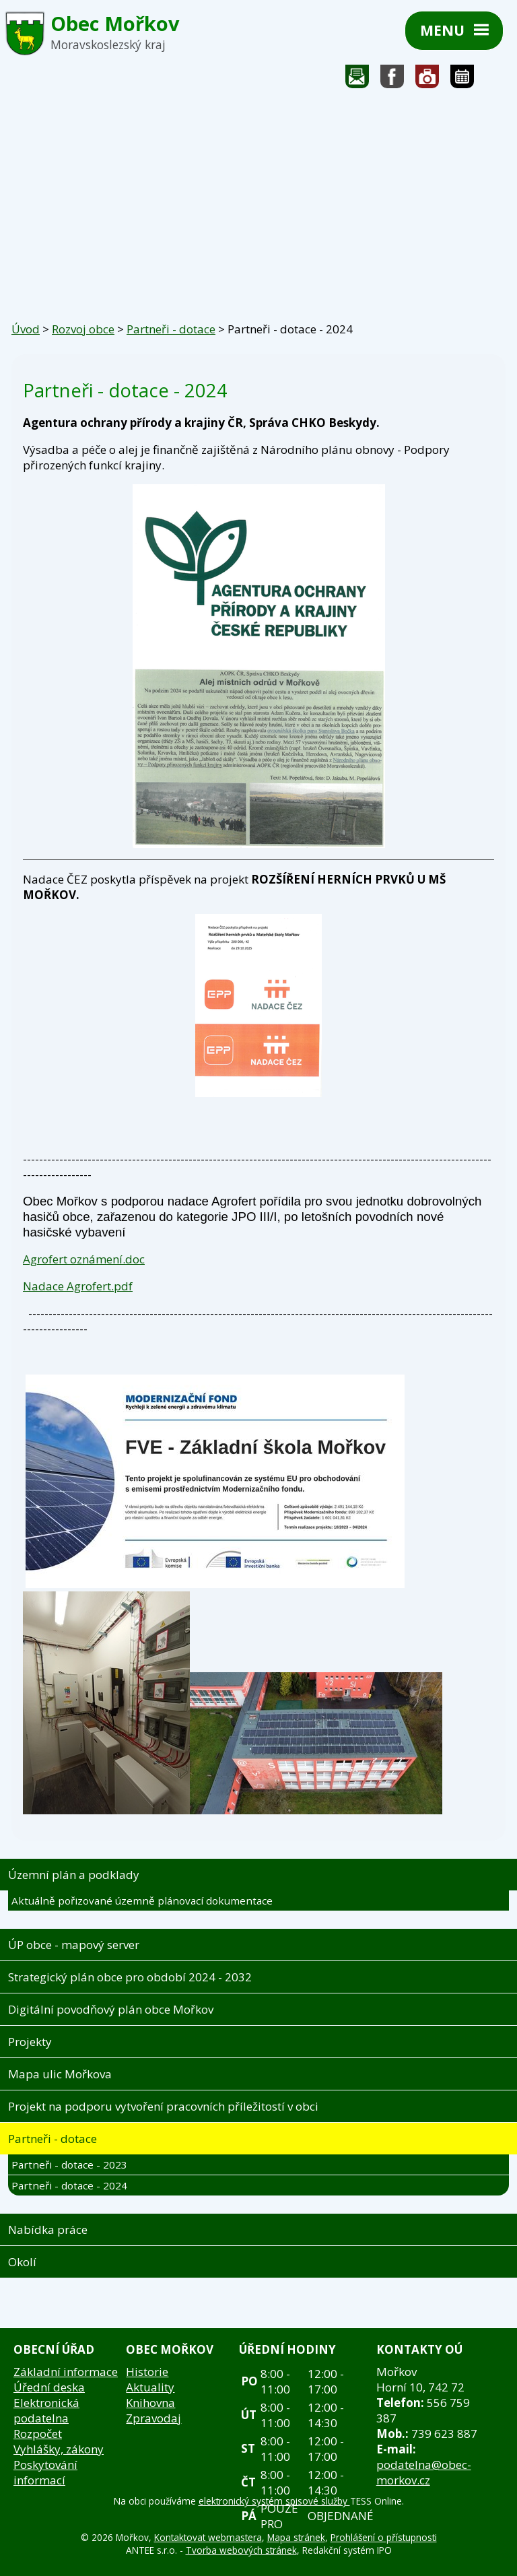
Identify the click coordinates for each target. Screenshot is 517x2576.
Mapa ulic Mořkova (60, 2074)
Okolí (22, 2262)
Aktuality (150, 2387)
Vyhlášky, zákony (58, 2449)
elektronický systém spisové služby (274, 2501)
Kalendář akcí (462, 80)
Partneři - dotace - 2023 (69, 2164)
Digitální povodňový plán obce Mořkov (110, 2009)
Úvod (25, 329)
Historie (147, 2371)
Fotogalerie (427, 80)
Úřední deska (49, 2387)
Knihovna (150, 2402)
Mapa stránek (296, 2537)
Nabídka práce (48, 2229)
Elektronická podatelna (46, 2410)
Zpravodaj (153, 2418)
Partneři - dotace (171, 329)
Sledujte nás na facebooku (392, 80)
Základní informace (65, 2371)
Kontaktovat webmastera (208, 2537)
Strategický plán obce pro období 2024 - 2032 (130, 1977)
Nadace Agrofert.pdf (78, 1286)
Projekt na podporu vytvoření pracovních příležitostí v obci (163, 2106)
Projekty (30, 2041)
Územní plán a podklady (73, 1874)
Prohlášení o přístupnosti (384, 2537)
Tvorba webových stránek (241, 2550)
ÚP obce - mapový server (73, 1944)
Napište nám (357, 80)
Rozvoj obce (83, 329)
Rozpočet (37, 2433)
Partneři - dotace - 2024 (69, 2185)
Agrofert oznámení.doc (84, 1259)
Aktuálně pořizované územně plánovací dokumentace (142, 1900)
